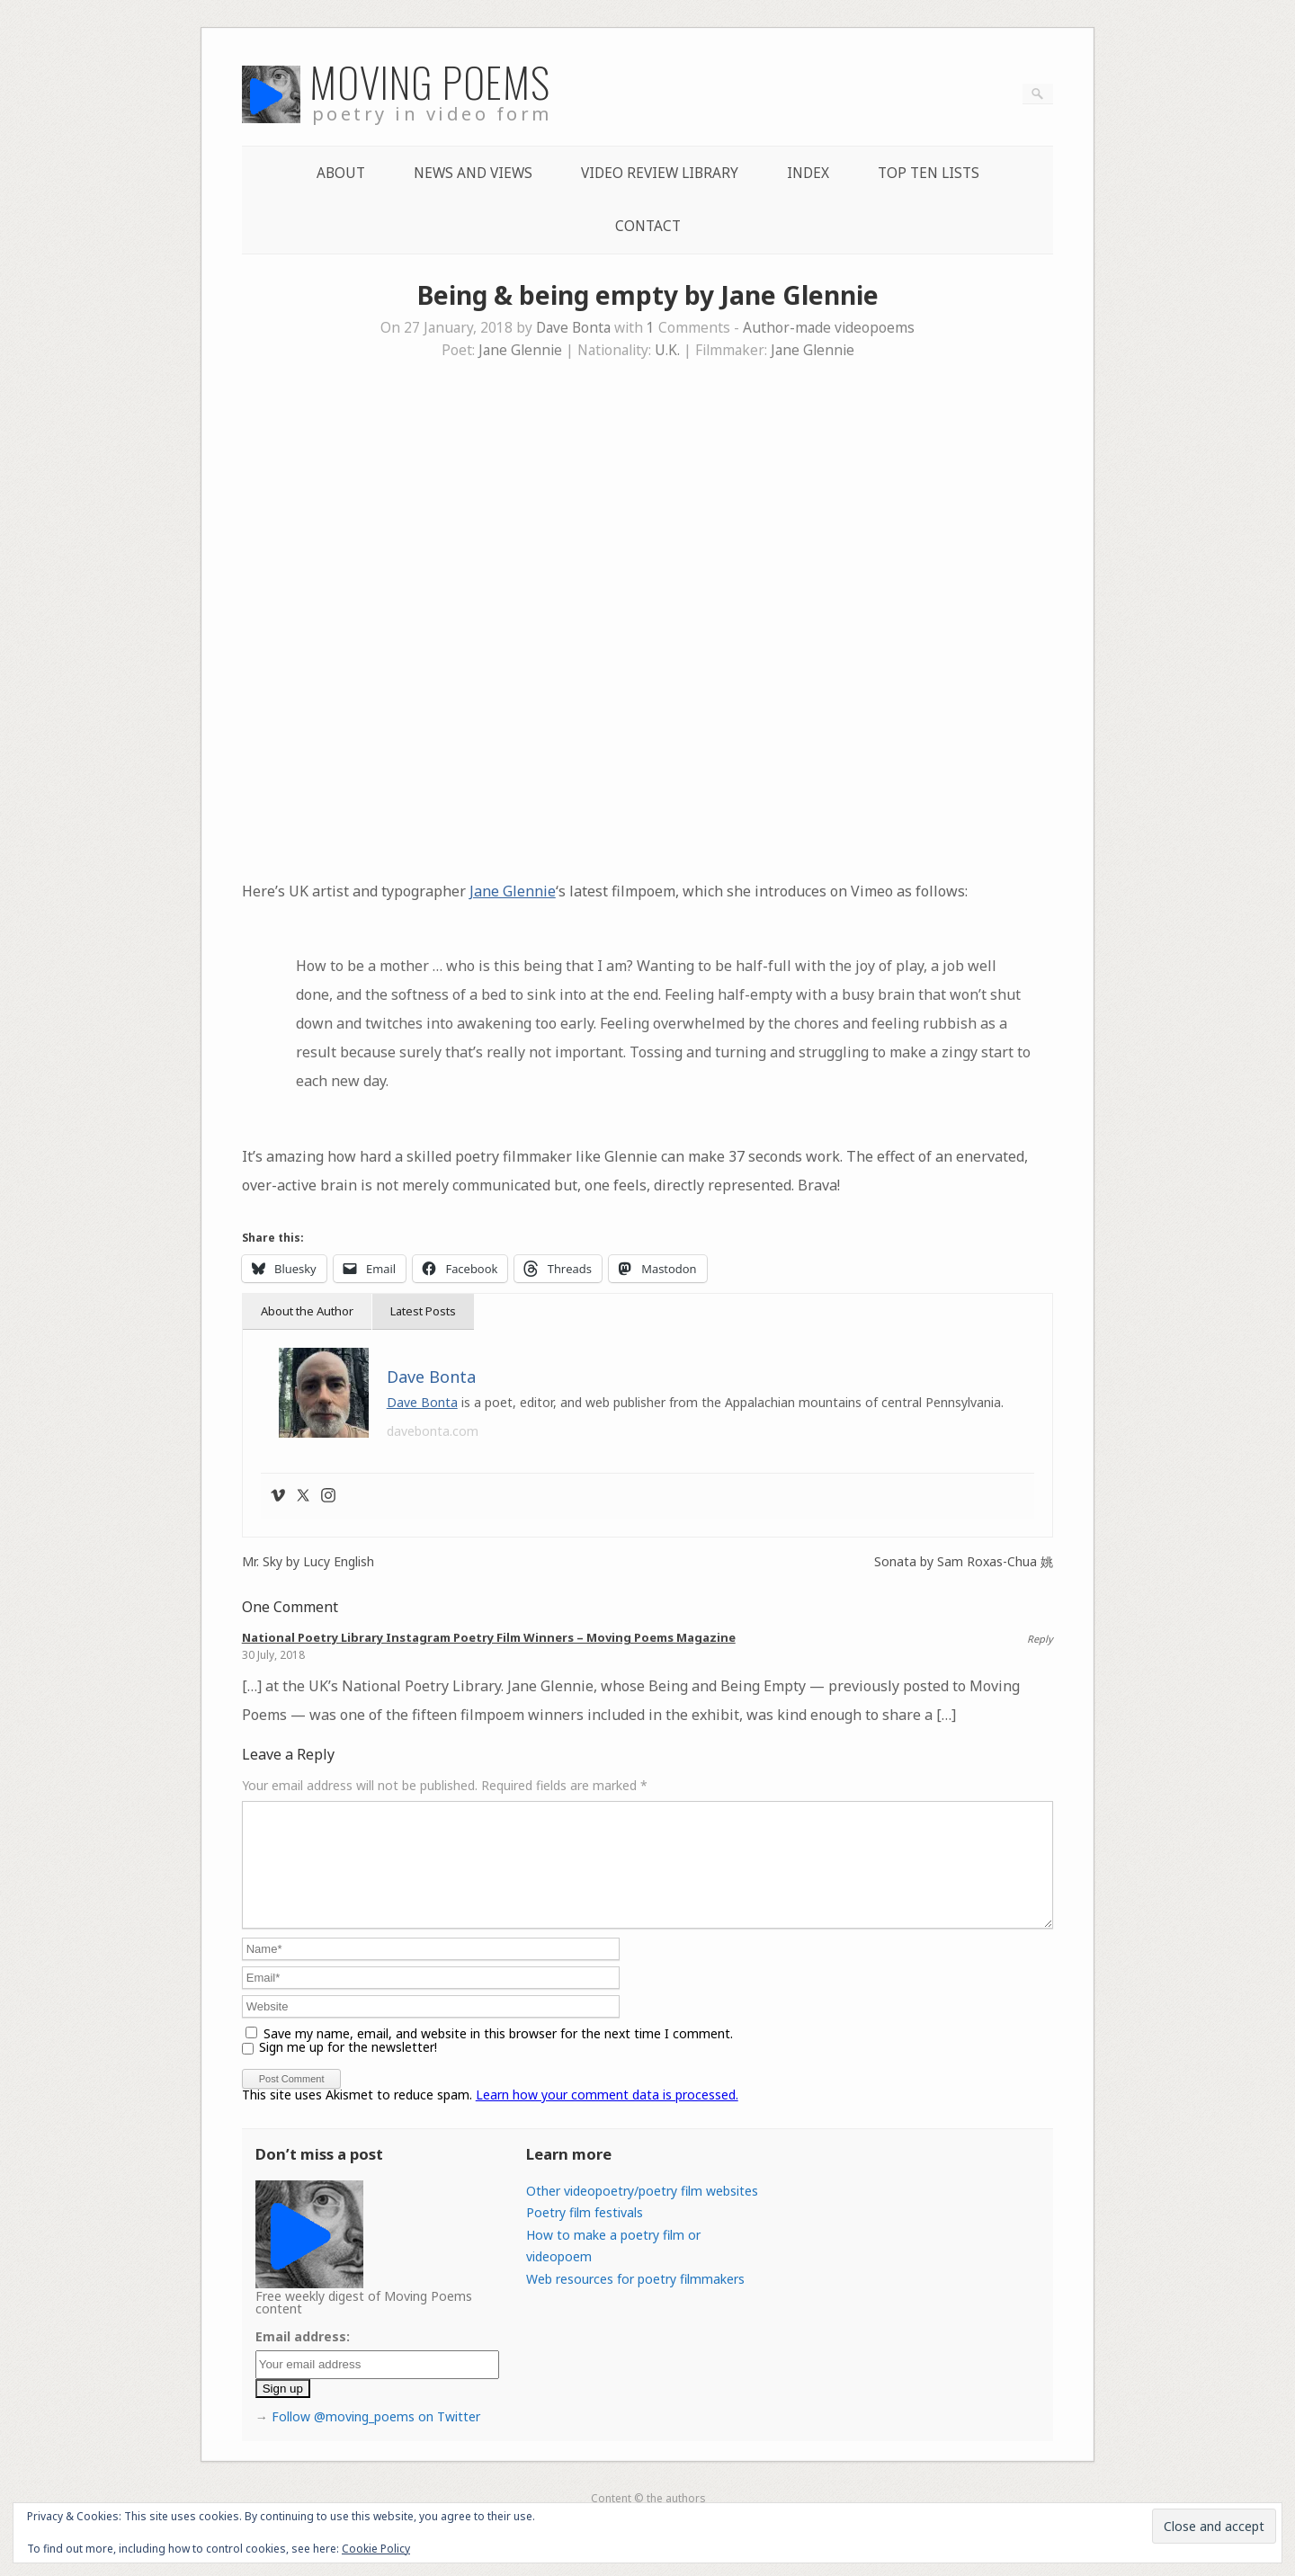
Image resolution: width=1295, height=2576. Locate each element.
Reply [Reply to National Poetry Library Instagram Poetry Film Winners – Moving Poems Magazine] (1040, 1639)
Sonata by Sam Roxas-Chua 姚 (963, 1561)
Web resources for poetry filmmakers (635, 2300)
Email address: (302, 2358)
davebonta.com (432, 1431)
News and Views (473, 173)
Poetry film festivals (584, 2233)
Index (808, 173)
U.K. (667, 350)
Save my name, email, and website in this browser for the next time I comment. (498, 2054)
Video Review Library (659, 173)
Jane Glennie (520, 350)
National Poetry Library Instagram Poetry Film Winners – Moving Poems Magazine (489, 1637)
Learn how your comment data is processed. (607, 2116)
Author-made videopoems (829, 327)
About (341, 173)
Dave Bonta (573, 327)
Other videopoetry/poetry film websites (642, 2212)
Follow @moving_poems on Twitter (376, 2438)
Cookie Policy (376, 2548)
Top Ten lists (928, 173)
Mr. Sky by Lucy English (308, 1561)
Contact (648, 226)
